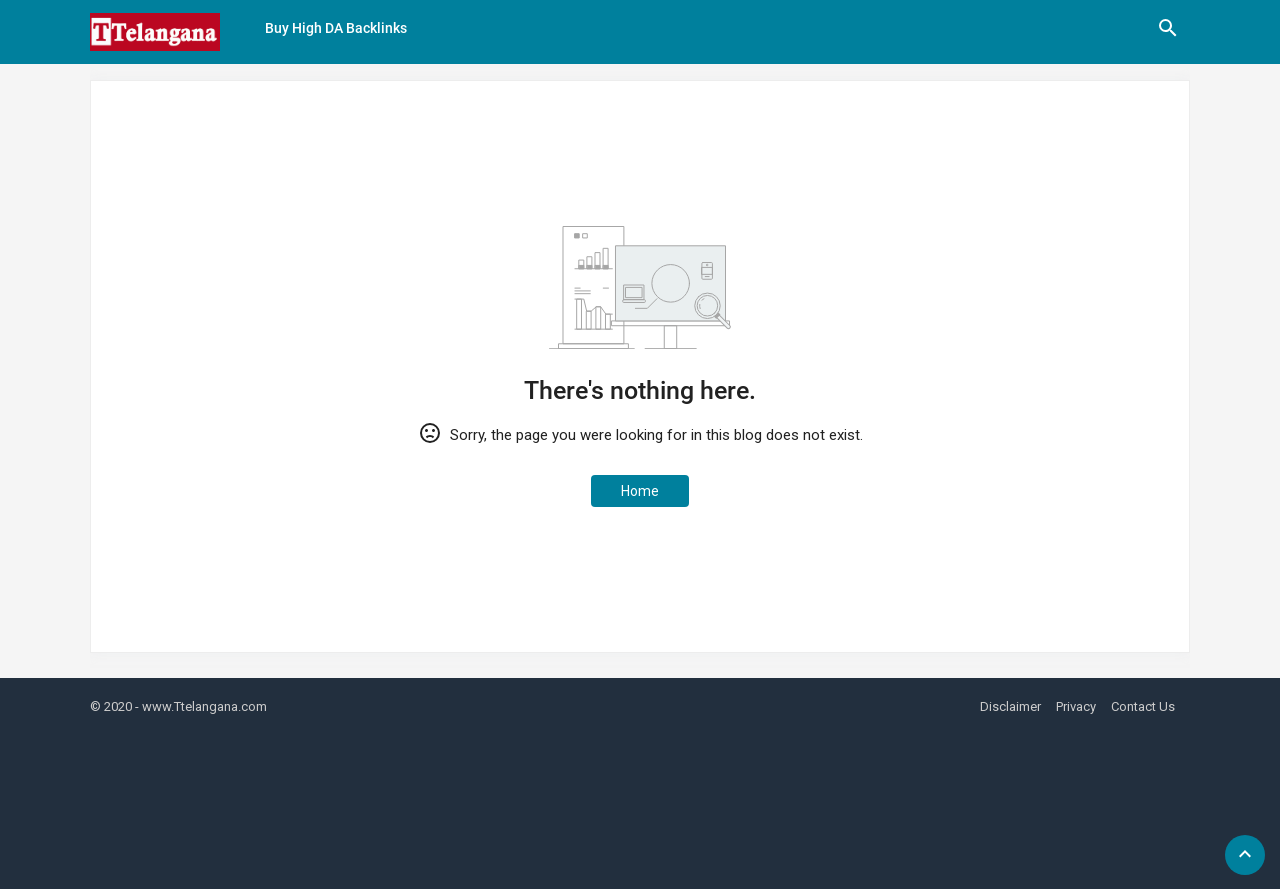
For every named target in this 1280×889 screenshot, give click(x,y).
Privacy (1076, 706)
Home (640, 491)
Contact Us (1143, 706)
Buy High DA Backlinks (336, 28)
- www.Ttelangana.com (201, 706)
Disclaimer (1010, 706)
